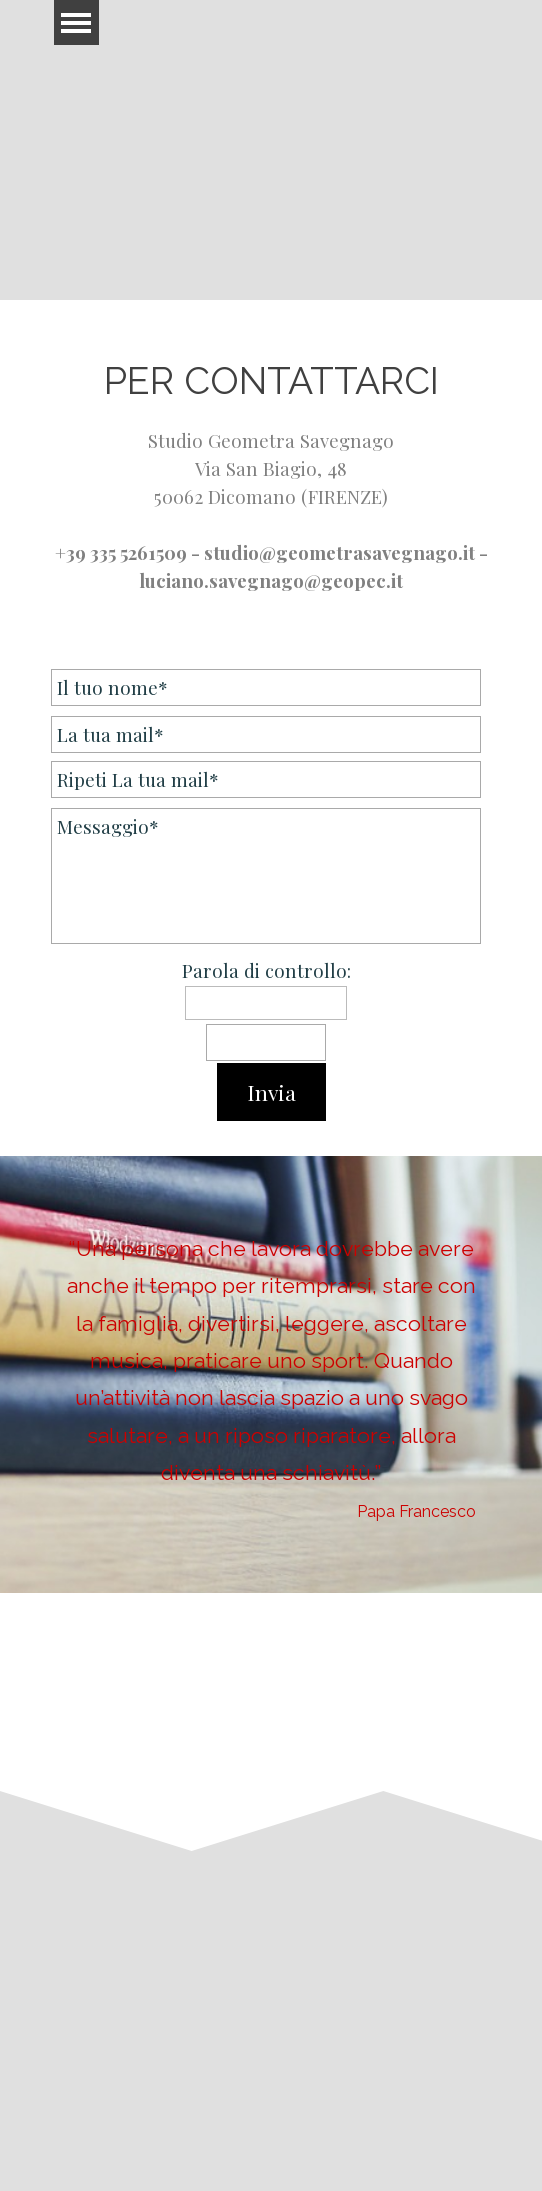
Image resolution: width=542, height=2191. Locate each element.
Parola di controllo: (266, 970)
